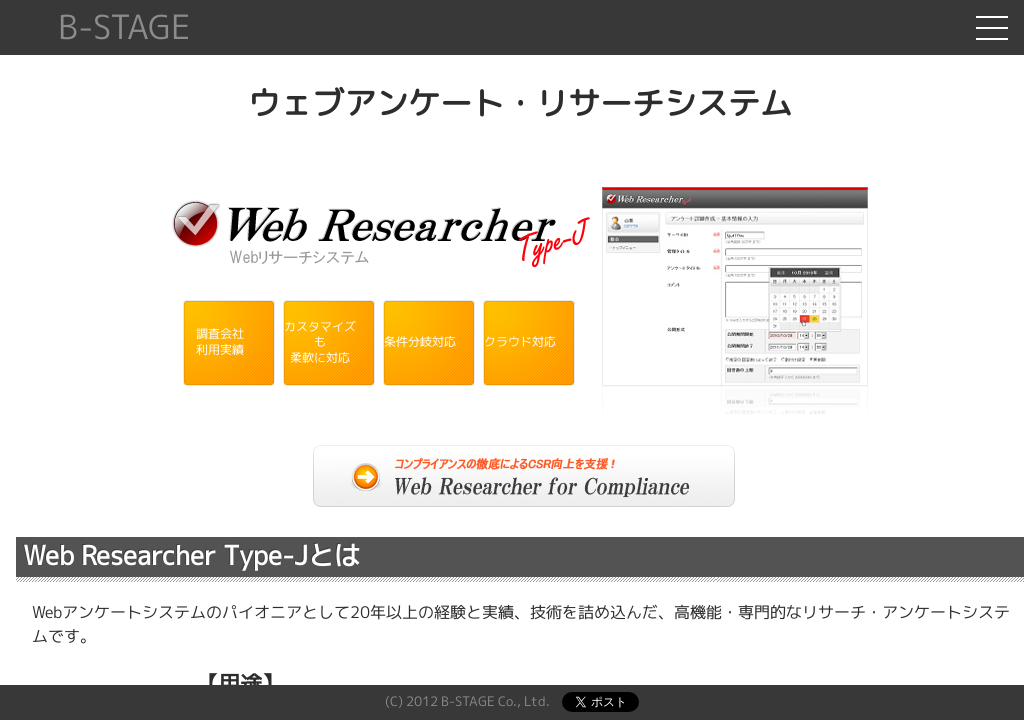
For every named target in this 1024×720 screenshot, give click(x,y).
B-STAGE (124, 27)
